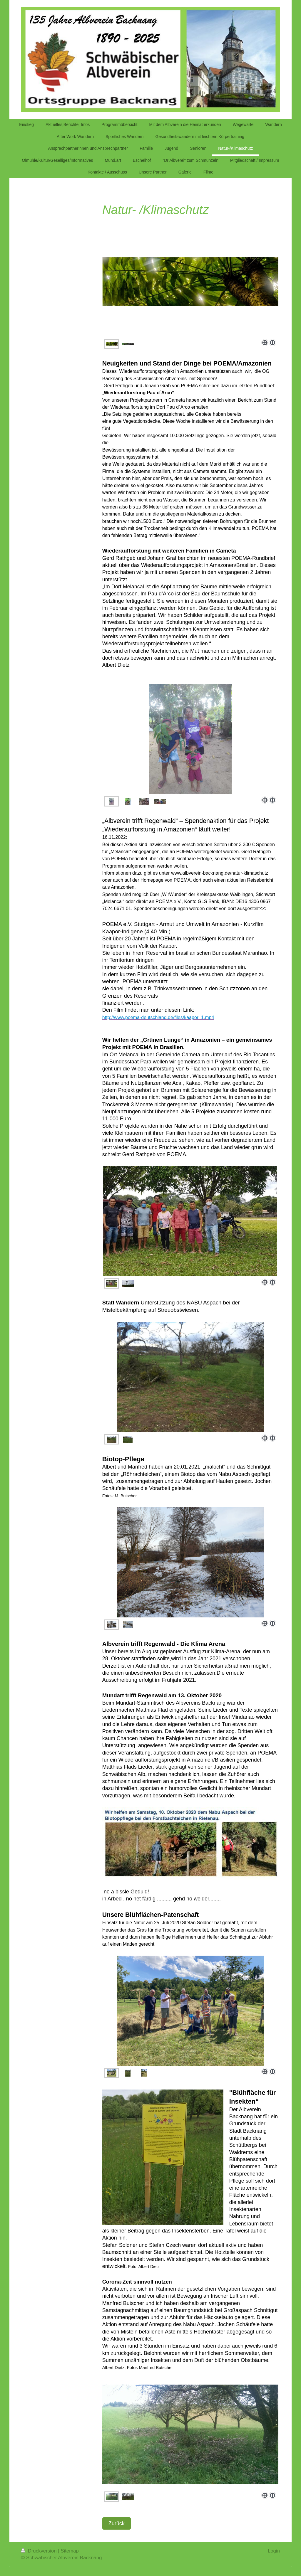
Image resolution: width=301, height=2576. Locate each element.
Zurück (116, 2523)
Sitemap (70, 2551)
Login (274, 2551)
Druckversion (39, 2551)
